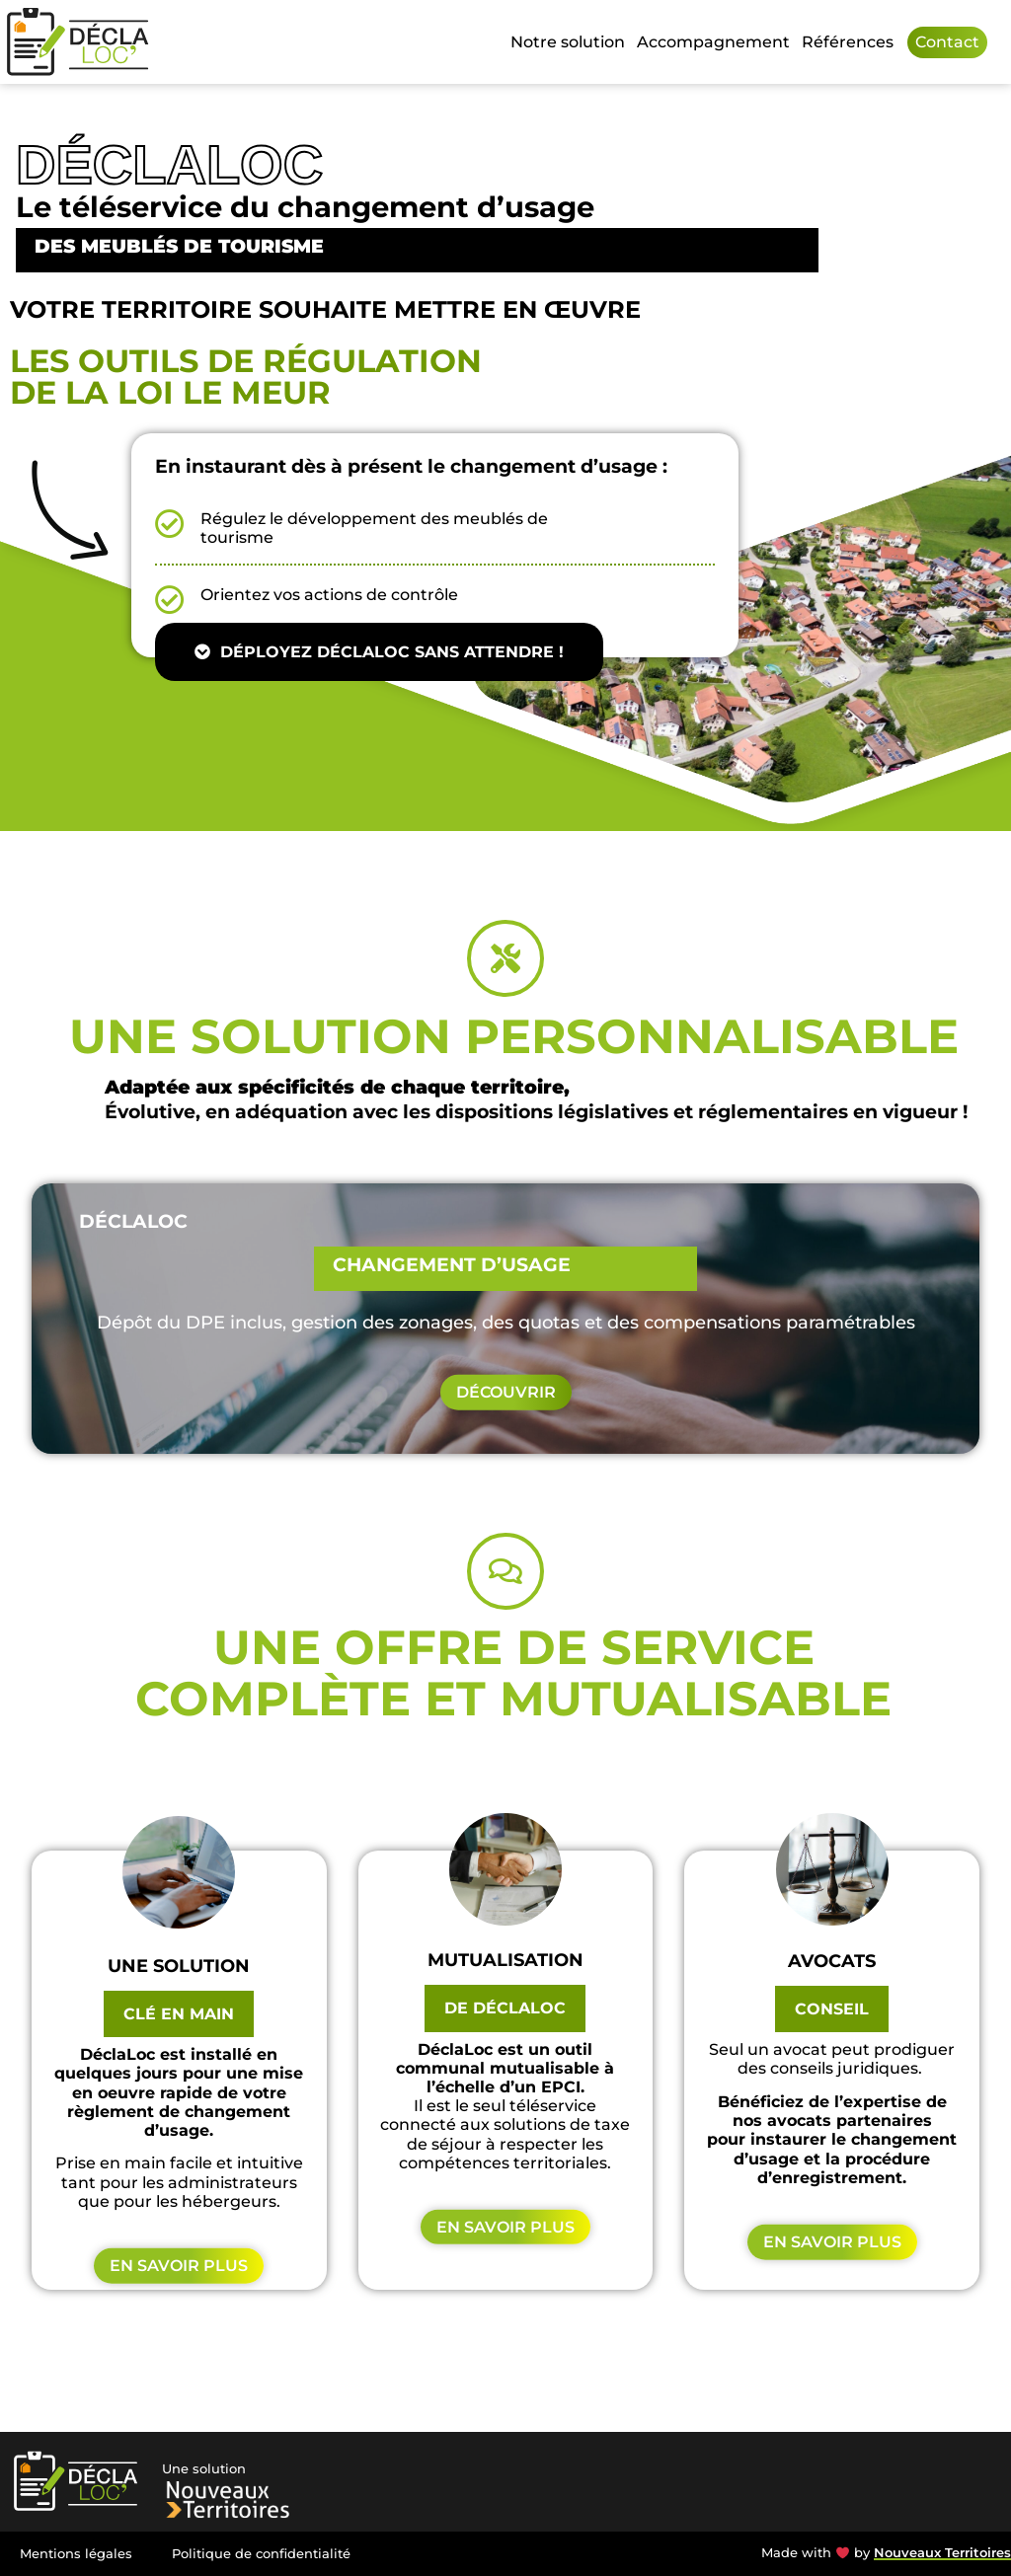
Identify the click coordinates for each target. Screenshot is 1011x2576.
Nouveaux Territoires (942, 2552)
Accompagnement (713, 42)
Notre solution (567, 42)
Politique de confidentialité (261, 2553)
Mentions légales (76, 2553)
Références (848, 42)
